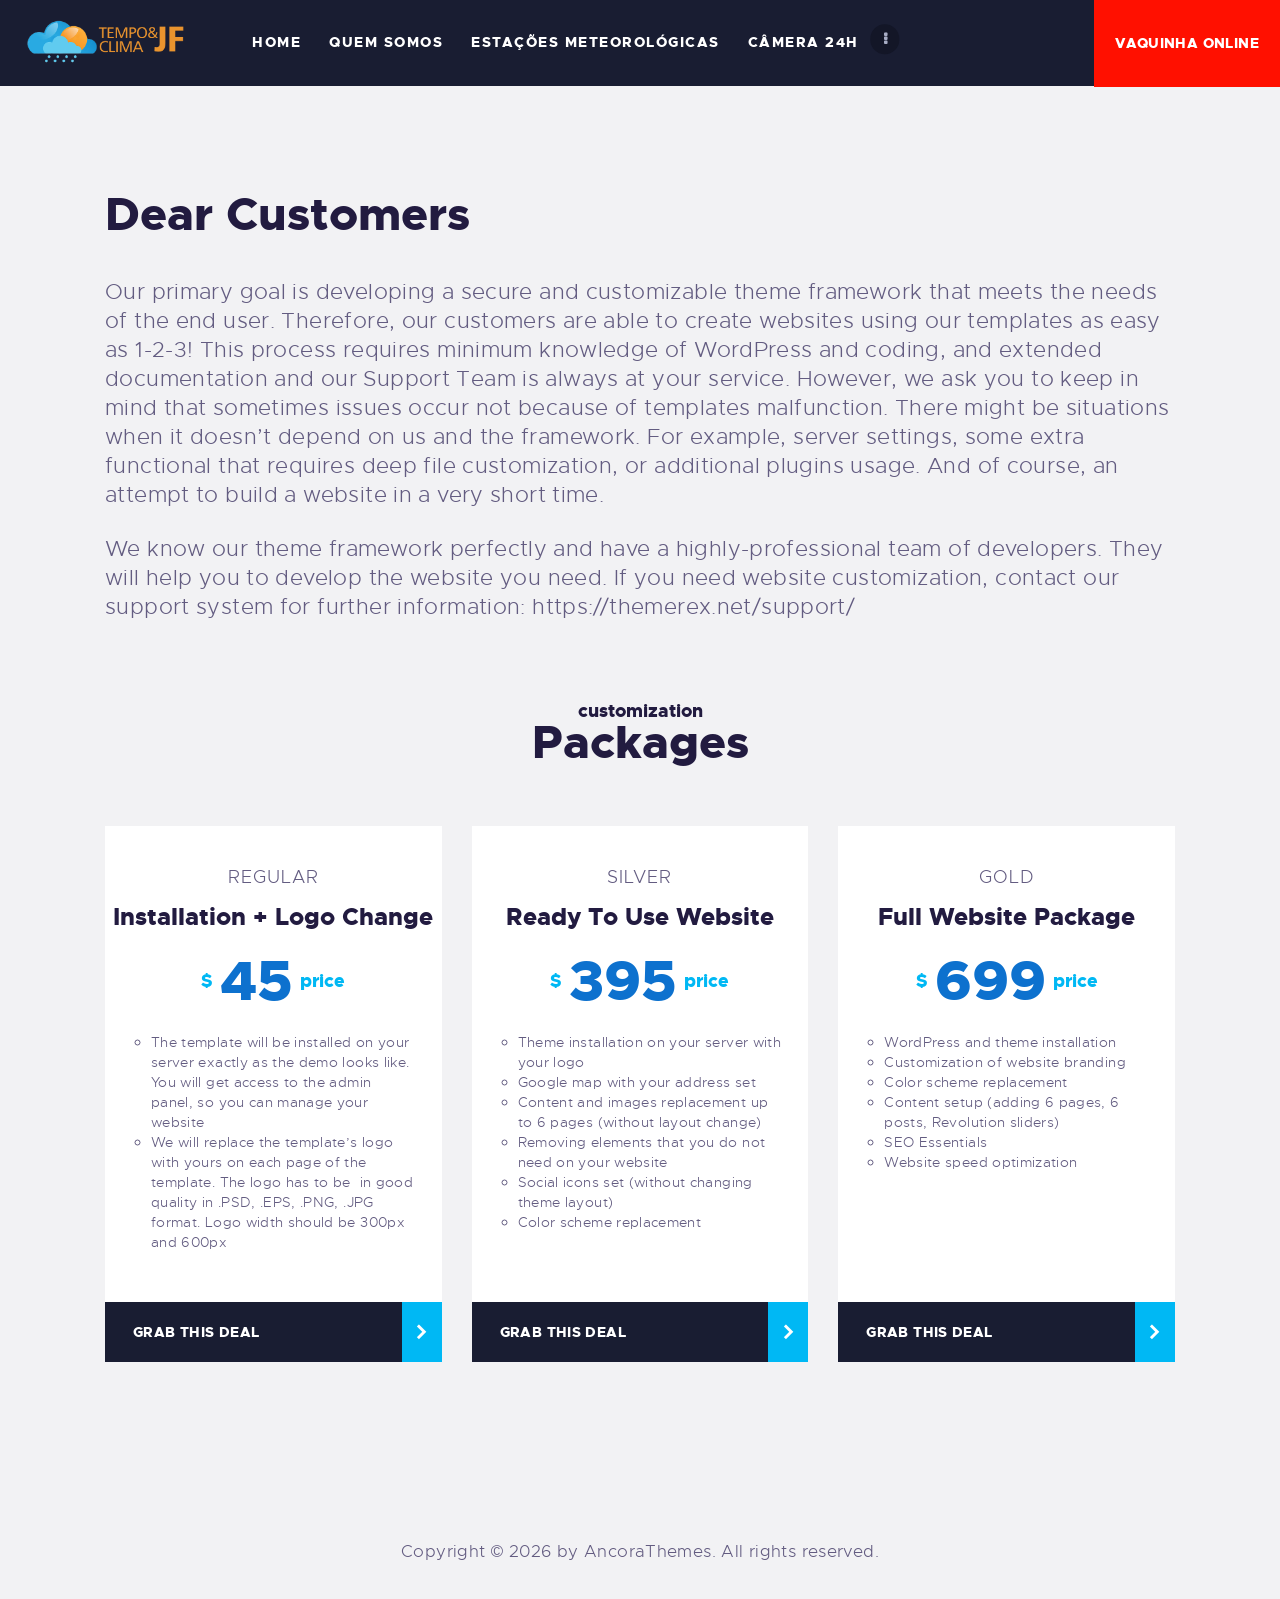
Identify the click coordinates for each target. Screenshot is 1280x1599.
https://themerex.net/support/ (693, 606)
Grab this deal (196, 1332)
